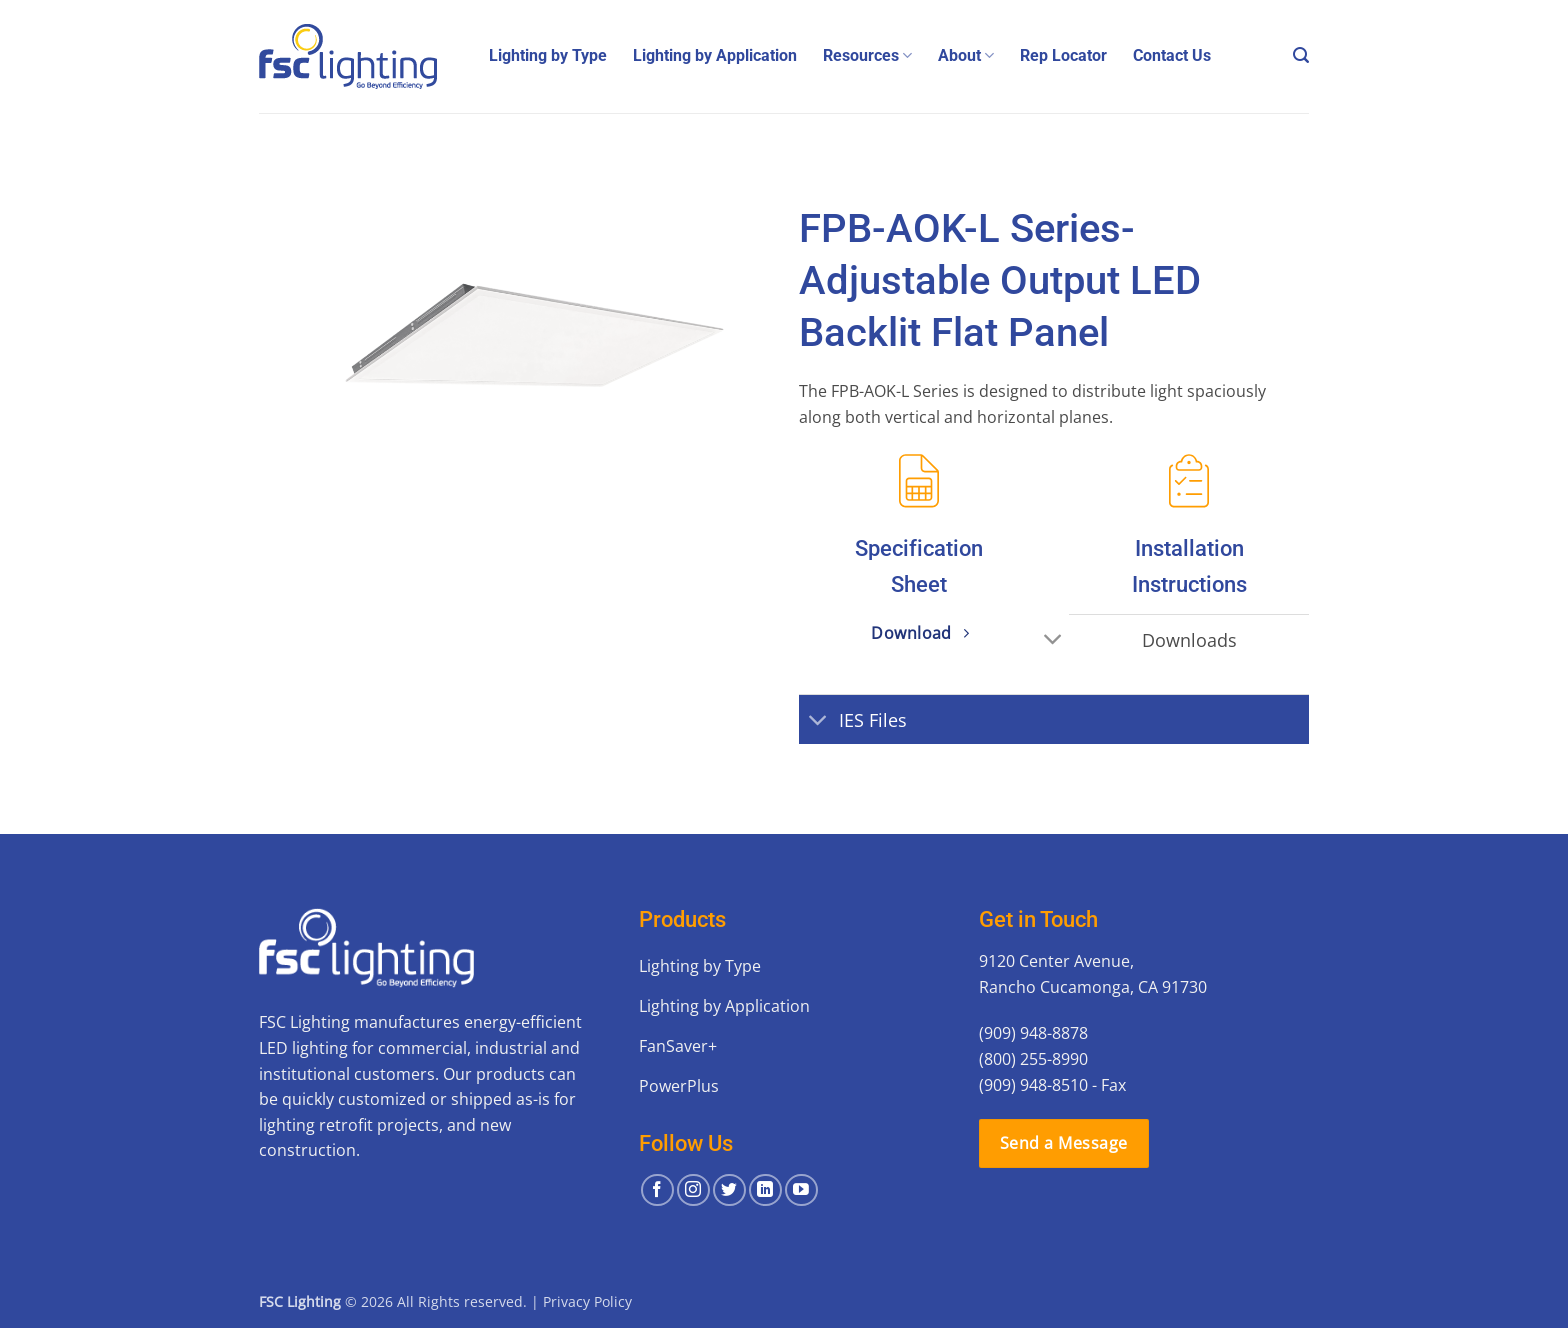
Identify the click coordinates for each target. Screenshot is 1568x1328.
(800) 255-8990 (1033, 1059)
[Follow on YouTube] (801, 1190)
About (966, 56)
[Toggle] (1053, 641)
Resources (867, 56)
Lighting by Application (715, 55)
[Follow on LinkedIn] (765, 1190)
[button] (1301, 55)
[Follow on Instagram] (693, 1190)
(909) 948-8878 (1033, 1033)
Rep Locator (1063, 55)
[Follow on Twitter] (729, 1190)
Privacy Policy (587, 1301)
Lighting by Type (548, 55)
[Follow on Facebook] (657, 1190)
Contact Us (1172, 55)
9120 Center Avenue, (1056, 961)
